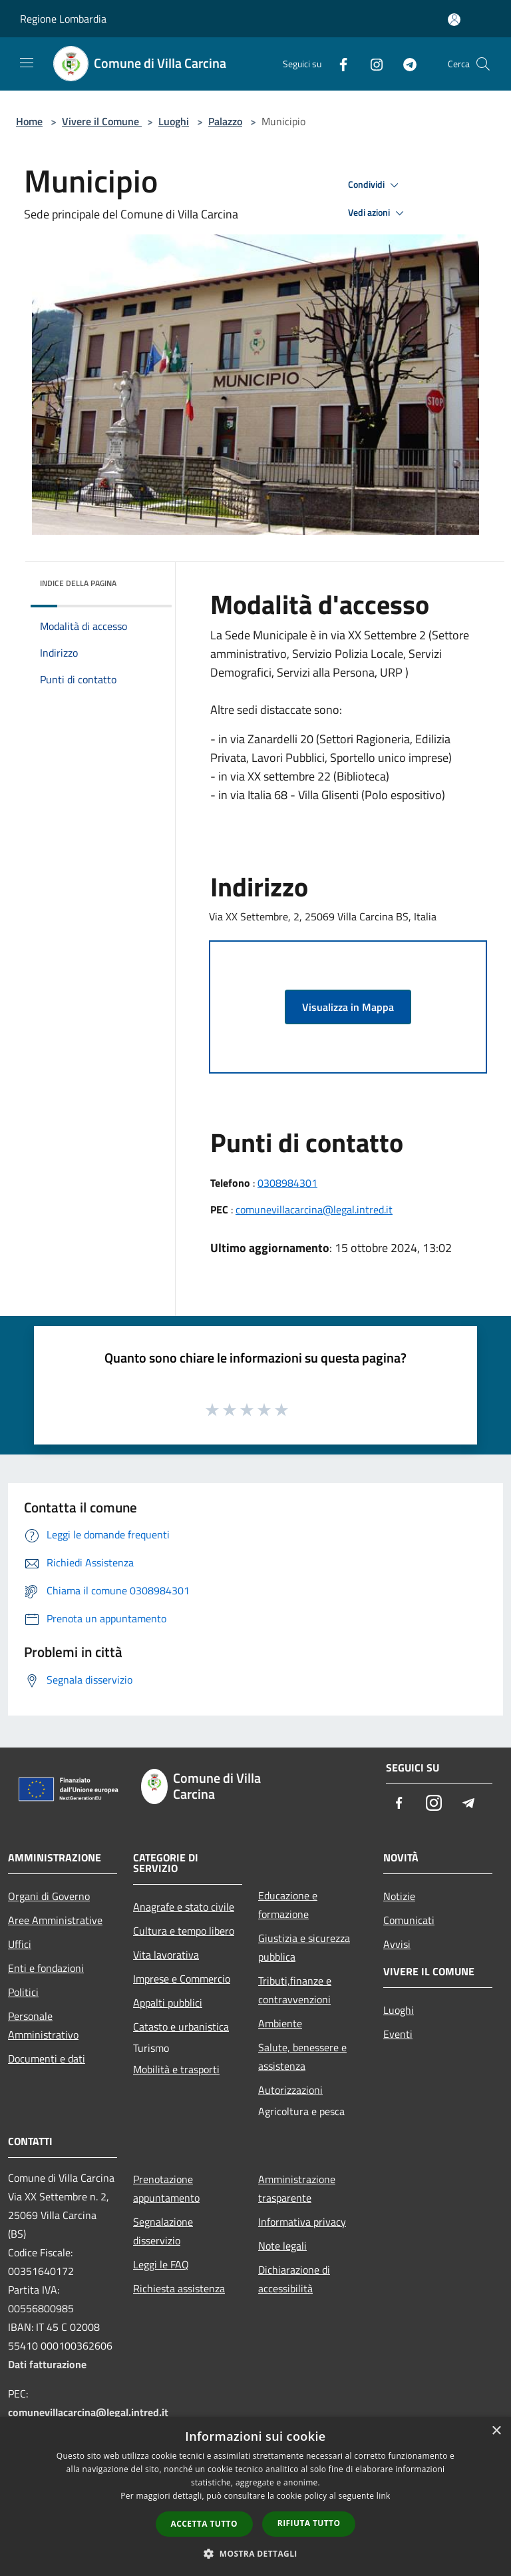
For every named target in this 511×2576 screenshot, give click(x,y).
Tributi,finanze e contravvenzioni (294, 1990)
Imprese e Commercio (181, 1979)
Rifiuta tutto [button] (309, 2523)
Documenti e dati (46, 2059)
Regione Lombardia (63, 19)
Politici (23, 1992)
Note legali (282, 2246)
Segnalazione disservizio (163, 2231)
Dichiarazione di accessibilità (294, 2279)
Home (29, 121)
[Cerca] (483, 64)
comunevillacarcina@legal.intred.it (314, 1209)
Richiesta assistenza (179, 2288)
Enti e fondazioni (46, 1968)
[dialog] (255, 2496)
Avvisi (397, 1944)
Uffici (19, 1944)
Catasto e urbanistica (181, 2027)
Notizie (399, 1896)
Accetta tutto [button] (204, 2523)
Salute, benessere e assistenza (302, 2056)
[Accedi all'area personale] (454, 19)
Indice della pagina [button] (78, 583)
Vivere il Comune (102, 121)
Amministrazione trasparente (296, 2188)
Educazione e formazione (287, 1904)
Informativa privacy (302, 2222)
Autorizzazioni (290, 2090)
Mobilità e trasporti (176, 2069)
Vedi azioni (378, 213)
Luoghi (173, 121)
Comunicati (408, 1920)
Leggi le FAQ (161, 2264)
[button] (255, 2553)
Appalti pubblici (167, 2003)
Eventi (398, 2034)
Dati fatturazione (47, 2364)
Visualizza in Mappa (348, 1007)
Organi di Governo (49, 1896)
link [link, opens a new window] (384, 2495)
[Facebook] (338, 64)
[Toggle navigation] (27, 63)
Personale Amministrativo (43, 2025)
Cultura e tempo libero (183, 1931)
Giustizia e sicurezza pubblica (304, 1947)
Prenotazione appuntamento (166, 2188)
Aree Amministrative (55, 1920)
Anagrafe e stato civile (183, 1907)
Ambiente (280, 2023)
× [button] (496, 2431)
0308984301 (287, 1183)
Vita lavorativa (166, 1955)
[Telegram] (404, 64)
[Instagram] (371, 64)
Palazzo (225, 121)
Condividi (375, 185)
